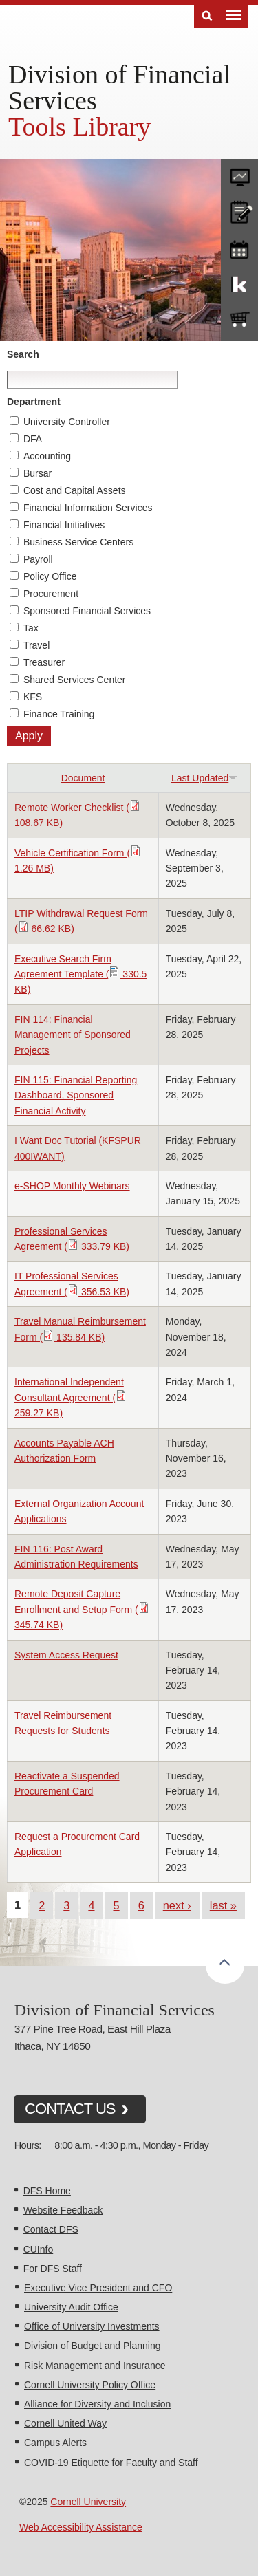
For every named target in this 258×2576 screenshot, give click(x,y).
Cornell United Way (65, 2423)
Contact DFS (50, 2229)
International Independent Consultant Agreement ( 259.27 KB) (70, 1397)
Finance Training (59, 713)
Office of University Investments (92, 2326)
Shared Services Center (74, 679)
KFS (32, 696)
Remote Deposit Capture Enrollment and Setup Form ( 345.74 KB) (81, 1609)
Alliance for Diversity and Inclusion (97, 2404)
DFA (32, 438)
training (239, 247)
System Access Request (66, 1654)
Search (23, 354)
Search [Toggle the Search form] (207, 16)
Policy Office (50, 576)
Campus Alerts (55, 2442)
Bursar (37, 473)
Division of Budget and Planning (92, 2345)
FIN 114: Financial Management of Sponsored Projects (72, 1035)
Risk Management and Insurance (94, 2365)
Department (34, 401)
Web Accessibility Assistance (80, 2527)
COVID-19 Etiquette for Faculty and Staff (111, 2462)
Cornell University (88, 2501)
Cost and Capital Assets (74, 490)
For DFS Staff (52, 2268)
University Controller (66, 421)
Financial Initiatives (64, 524)
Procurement (50, 593)
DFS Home (47, 2190)
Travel (36, 645)
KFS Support (239, 283)
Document (83, 777)
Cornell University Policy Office (89, 2384)
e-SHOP (239, 320)
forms (239, 174)
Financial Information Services (88, 507)
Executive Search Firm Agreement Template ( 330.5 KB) (80, 974)
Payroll (38, 559)
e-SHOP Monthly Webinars (72, 1185)
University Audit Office (71, 2307)
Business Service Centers (78, 542)
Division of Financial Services (119, 87)
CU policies (239, 210)
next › (177, 1905)
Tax (31, 628)
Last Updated (204, 777)
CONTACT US (70, 2108)
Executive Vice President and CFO (98, 2287)
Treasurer (44, 662)
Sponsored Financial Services (87, 610)
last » (223, 1905)
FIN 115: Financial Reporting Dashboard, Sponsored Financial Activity (75, 1095)
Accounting (47, 456)
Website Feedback (63, 2210)
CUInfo (38, 2249)
